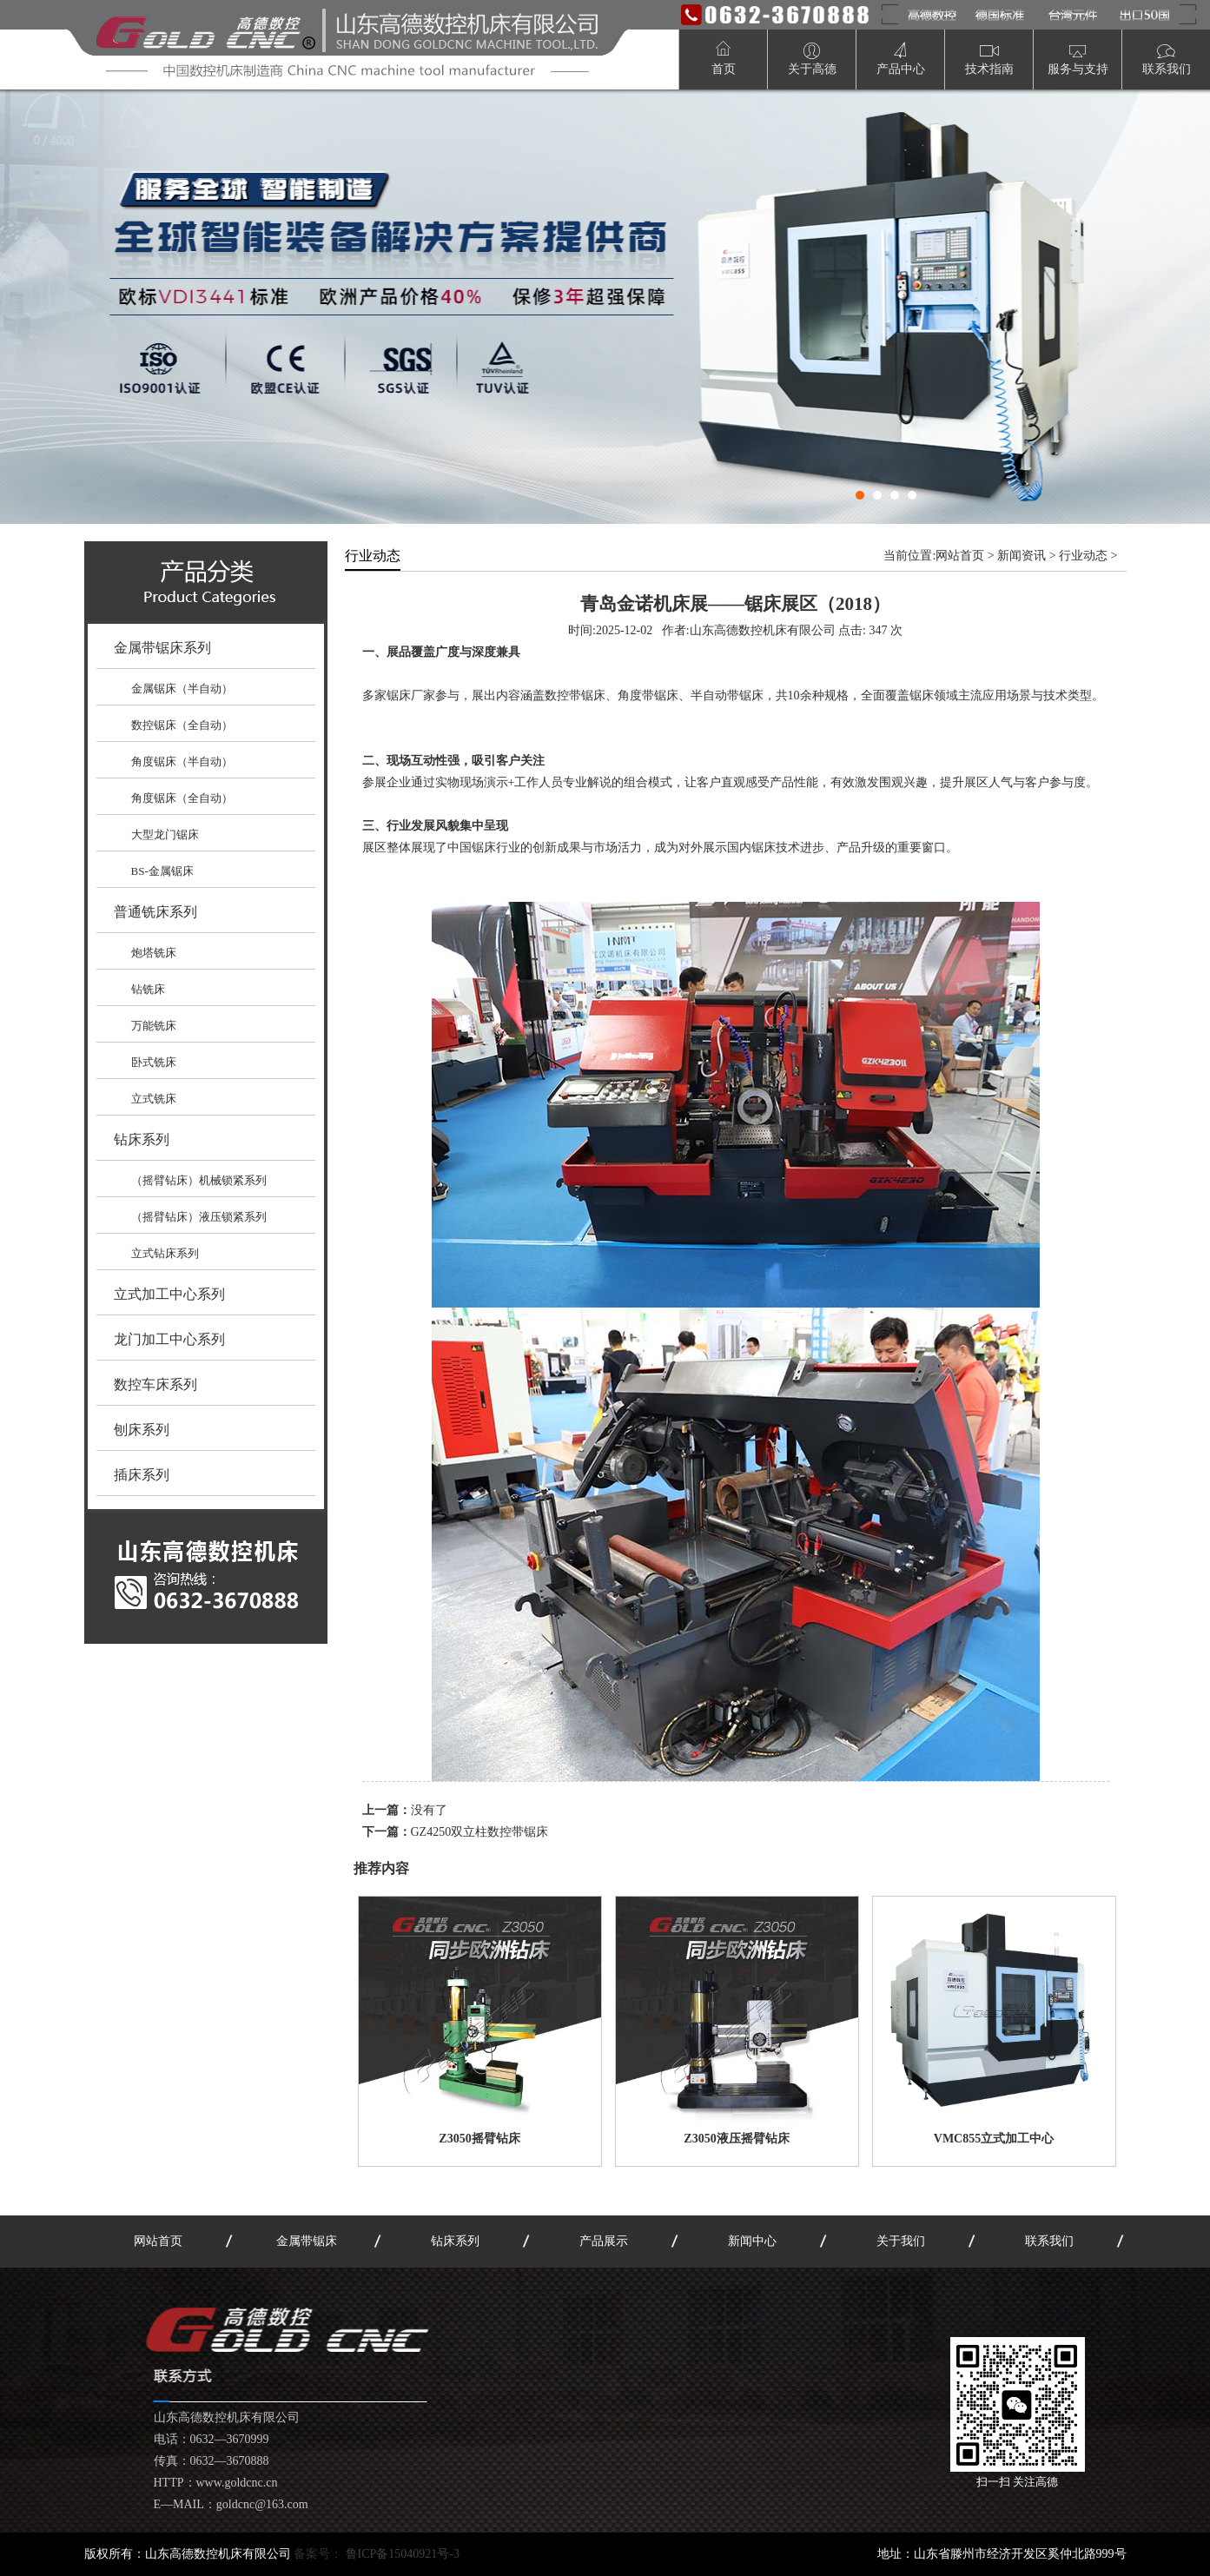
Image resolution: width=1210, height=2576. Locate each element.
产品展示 (603, 2241)
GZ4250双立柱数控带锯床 (480, 1831)
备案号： (377, 2553)
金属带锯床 (306, 2241)
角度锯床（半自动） (182, 761)
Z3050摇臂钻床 (479, 2138)
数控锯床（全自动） (182, 725)
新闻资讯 (1021, 555)
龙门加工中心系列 (169, 1339)
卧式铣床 (153, 1062)
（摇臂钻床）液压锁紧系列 (199, 1216)
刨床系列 (141, 1429)
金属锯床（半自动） (182, 688)
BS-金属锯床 (162, 870)
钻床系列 (141, 1139)
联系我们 (1049, 2241)
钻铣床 (148, 989)
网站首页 (960, 555)
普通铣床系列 (155, 911)
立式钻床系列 (165, 1253)
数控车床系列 (155, 1384)
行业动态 (1083, 555)
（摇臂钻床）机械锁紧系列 (199, 1180)
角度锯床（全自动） (182, 798)
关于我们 (900, 2241)
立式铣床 (153, 1098)
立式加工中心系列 (169, 1294)
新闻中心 (752, 2241)
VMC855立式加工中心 (994, 2138)
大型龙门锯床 (165, 834)
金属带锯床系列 (162, 647)
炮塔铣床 (153, 952)
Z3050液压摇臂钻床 (736, 2138)
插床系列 (141, 1474)
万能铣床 (153, 1025)
